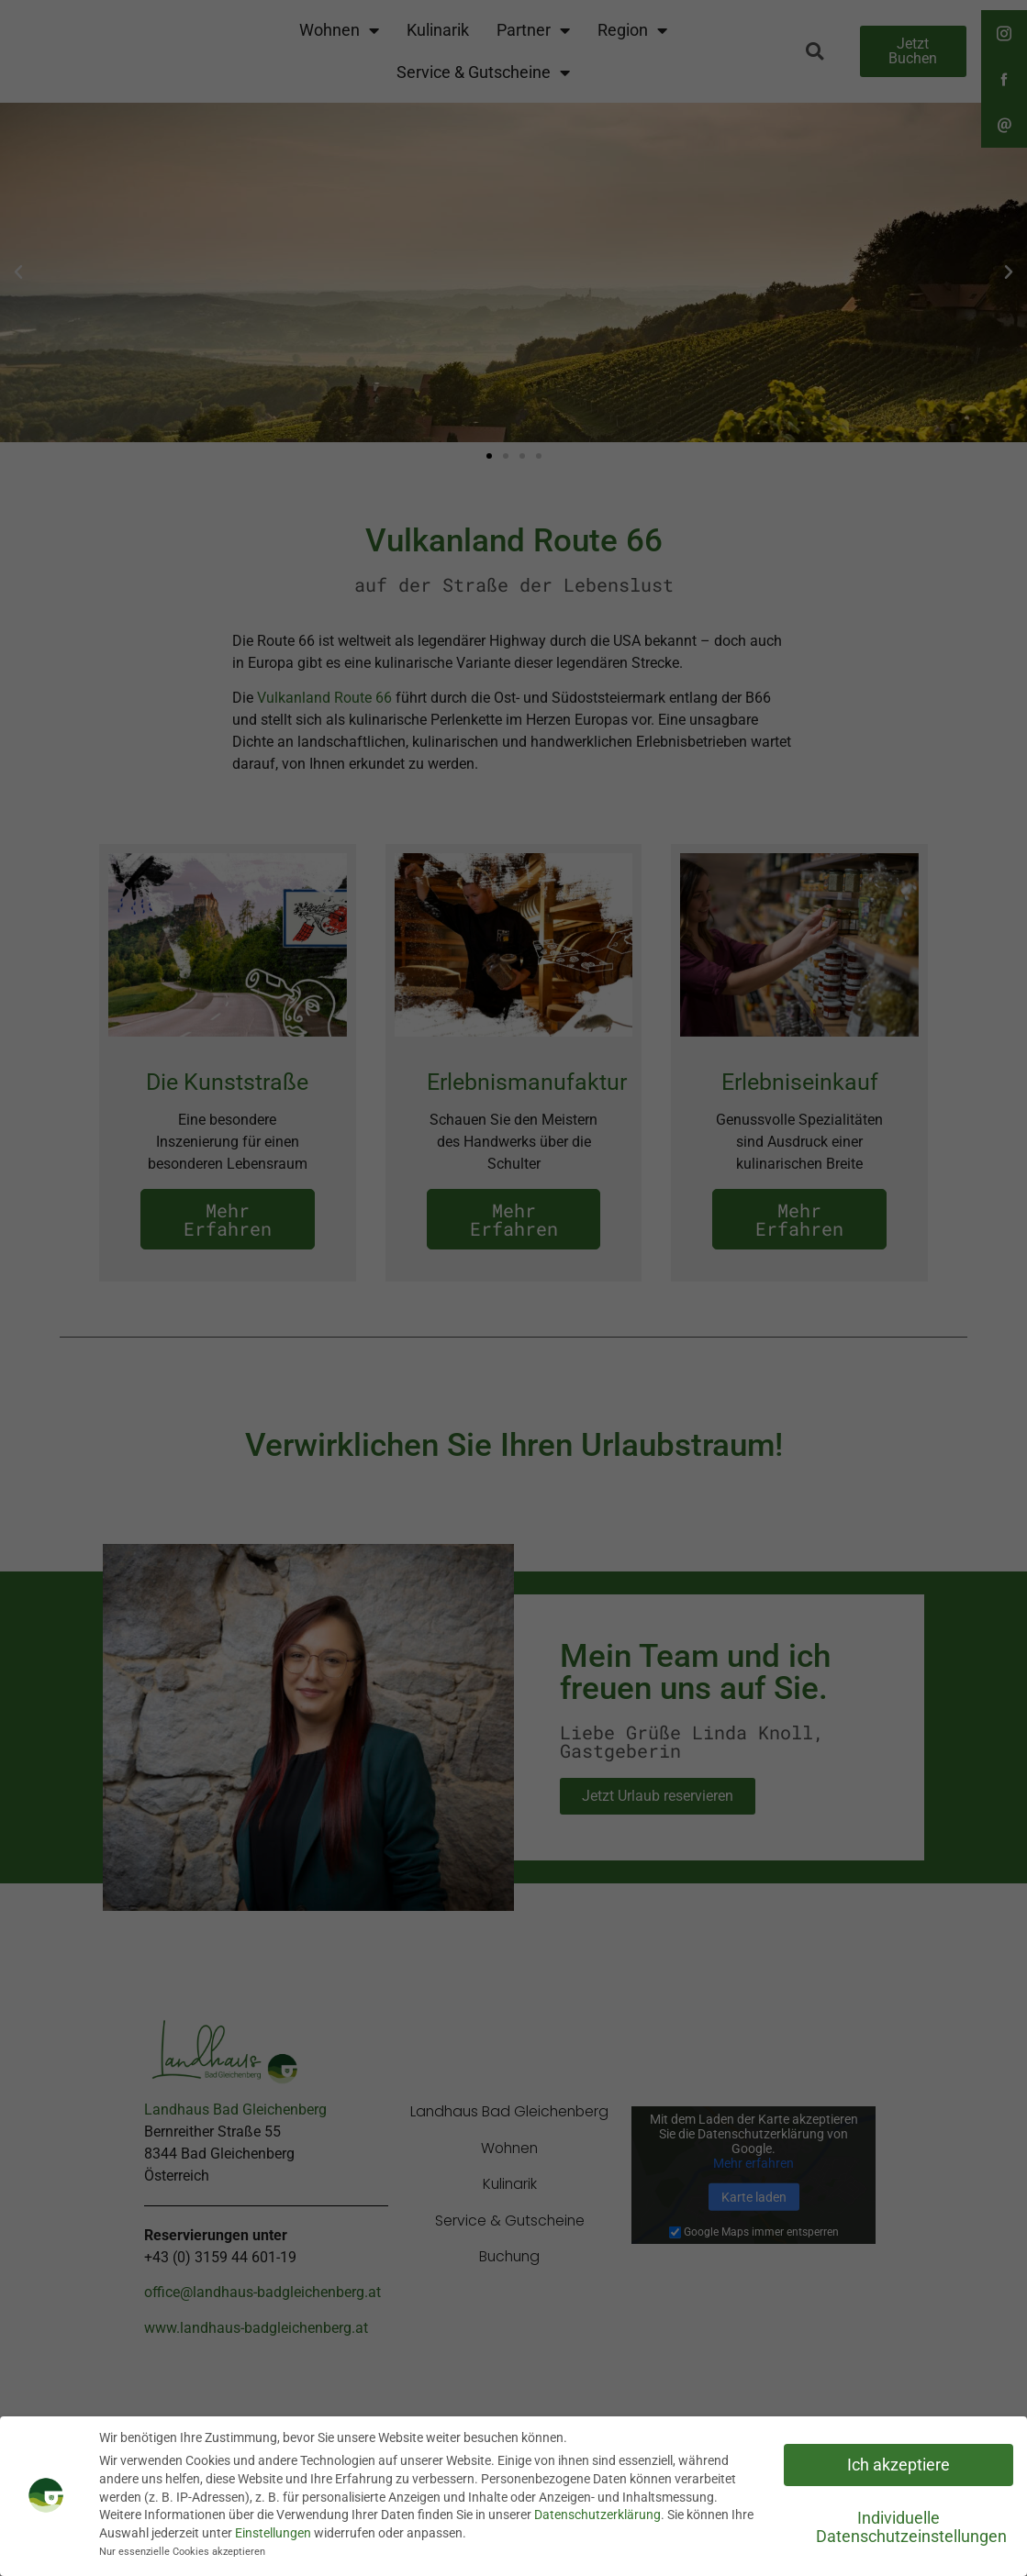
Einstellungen (273, 2533)
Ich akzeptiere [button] (898, 2465)
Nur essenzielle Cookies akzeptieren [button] (182, 2552)
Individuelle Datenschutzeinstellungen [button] (911, 2527)
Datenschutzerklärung (597, 2514)
